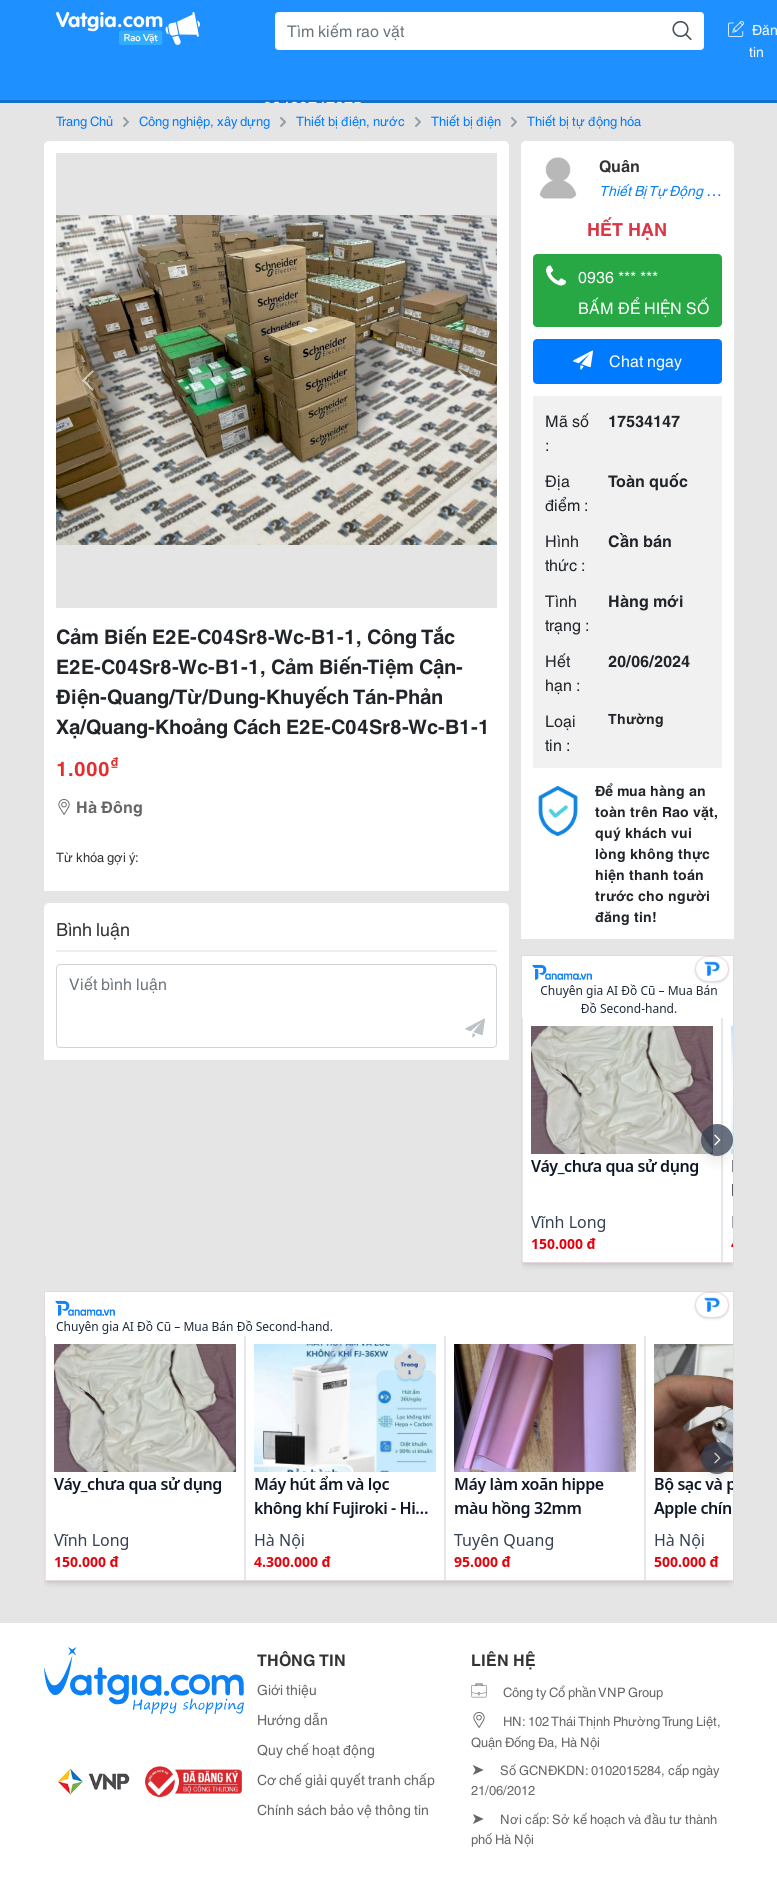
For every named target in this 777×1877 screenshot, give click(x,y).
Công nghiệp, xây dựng (204, 120)
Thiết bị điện (466, 120)
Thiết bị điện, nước (350, 120)
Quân (619, 164)
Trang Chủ (84, 120)
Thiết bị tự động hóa (584, 120)
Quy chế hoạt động (316, 1749)
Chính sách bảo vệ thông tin (343, 1809)
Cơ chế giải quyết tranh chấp (346, 1779)
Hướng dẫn (292, 1719)
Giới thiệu (287, 1689)
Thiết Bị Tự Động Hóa (665, 190)
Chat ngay (627, 359)
